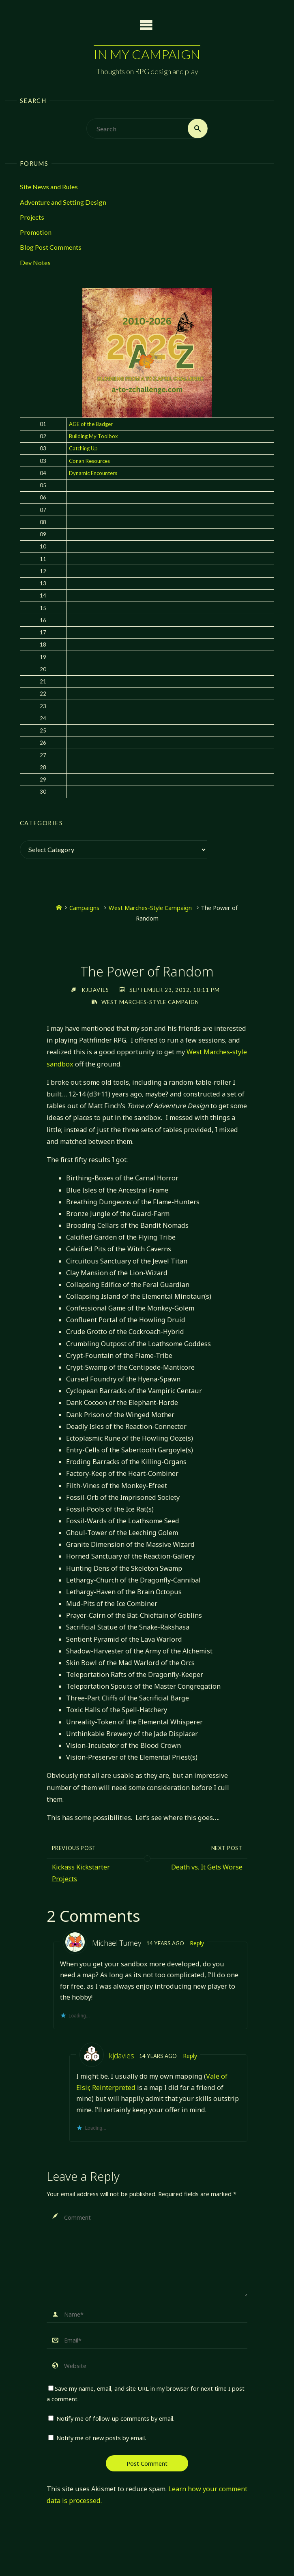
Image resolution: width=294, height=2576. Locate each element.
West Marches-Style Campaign (150, 908)
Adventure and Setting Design (63, 202)
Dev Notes (35, 262)
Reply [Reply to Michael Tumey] (197, 1943)
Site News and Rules (49, 187)
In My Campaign (147, 54)
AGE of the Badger (91, 424)
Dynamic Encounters (93, 473)
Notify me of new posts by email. (101, 2438)
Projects (32, 217)
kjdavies (121, 2055)
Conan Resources (89, 461)
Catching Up (83, 448)
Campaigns (84, 908)
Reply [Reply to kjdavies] (190, 2055)
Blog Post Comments (51, 247)
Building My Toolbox (93, 436)
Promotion (36, 232)
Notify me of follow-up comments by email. (115, 2418)
